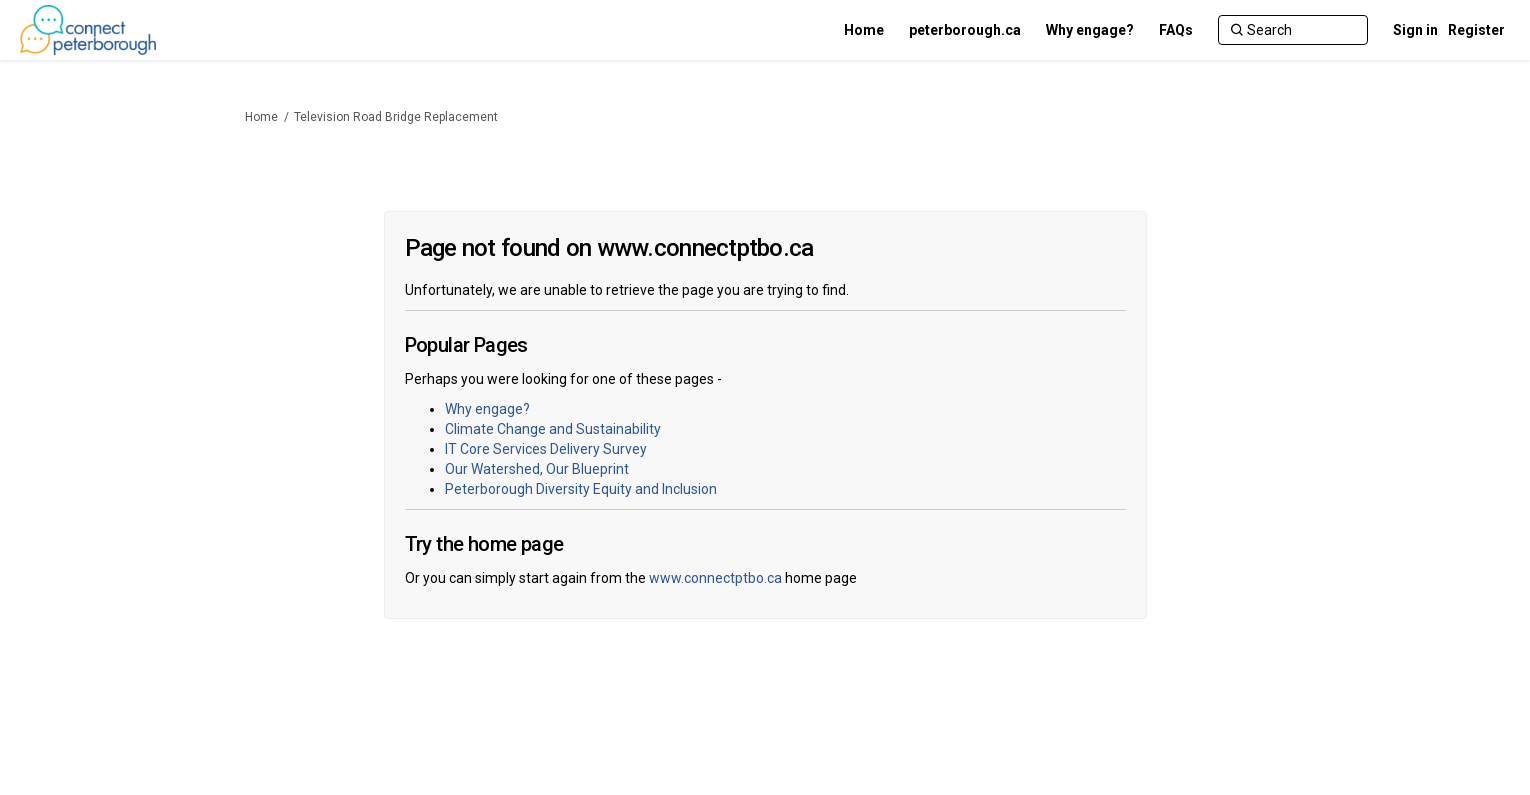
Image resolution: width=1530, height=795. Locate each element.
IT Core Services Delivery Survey (546, 449)
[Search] (1293, 30)
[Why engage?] (1090, 30)
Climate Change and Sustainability (553, 429)
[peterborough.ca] (965, 30)
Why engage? (487, 409)
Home (261, 117)
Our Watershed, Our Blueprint (537, 469)
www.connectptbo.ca (715, 578)
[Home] (864, 30)
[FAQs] (1176, 30)
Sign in (1415, 30)
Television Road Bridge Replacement (396, 117)
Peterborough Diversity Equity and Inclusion (581, 489)
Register (1476, 30)
